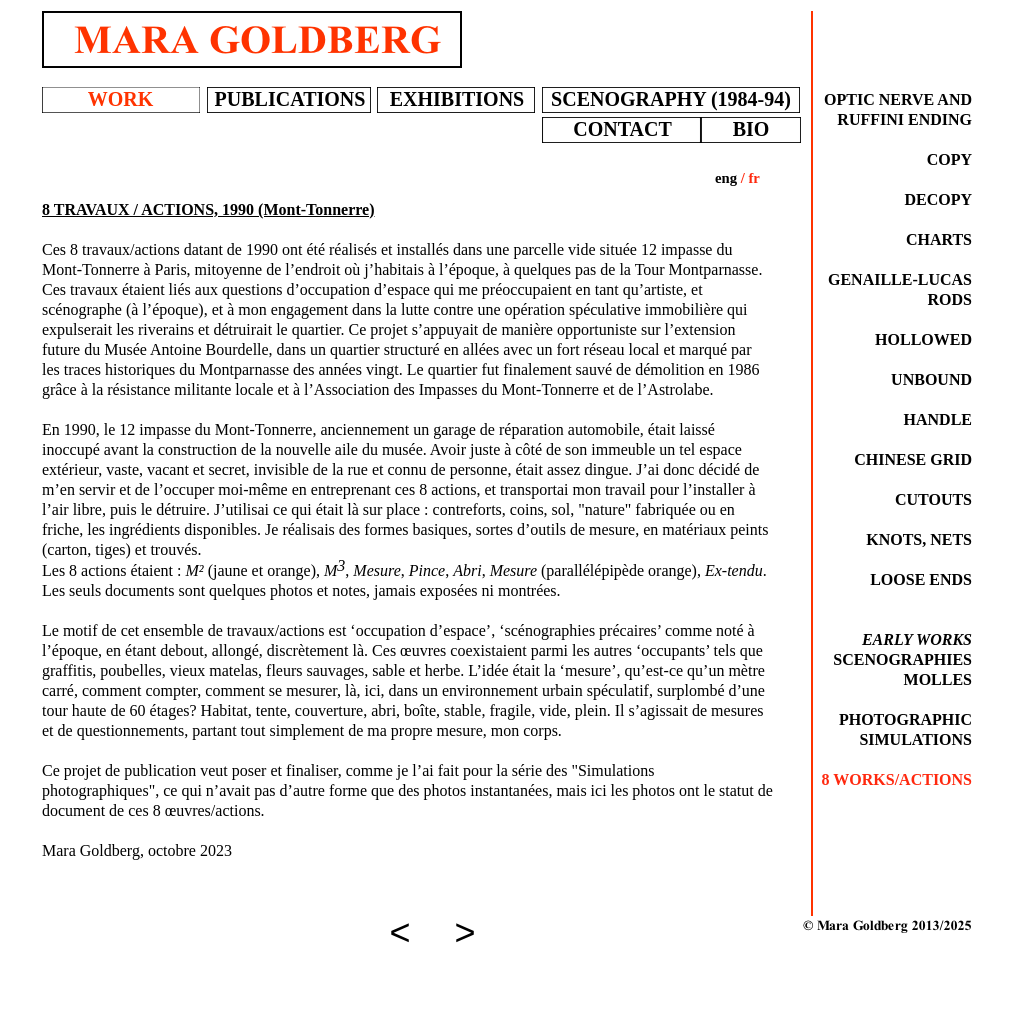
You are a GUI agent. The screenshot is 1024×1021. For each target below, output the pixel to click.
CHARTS (939, 239)
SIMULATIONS (915, 739)
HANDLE (938, 419)
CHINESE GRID (913, 459)
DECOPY (938, 199)
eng (726, 178)
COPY (949, 159)
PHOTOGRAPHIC (905, 719)
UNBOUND (931, 379)
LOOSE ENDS (921, 579)
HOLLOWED (923, 339)
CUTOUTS (933, 499)
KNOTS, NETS (919, 539)
